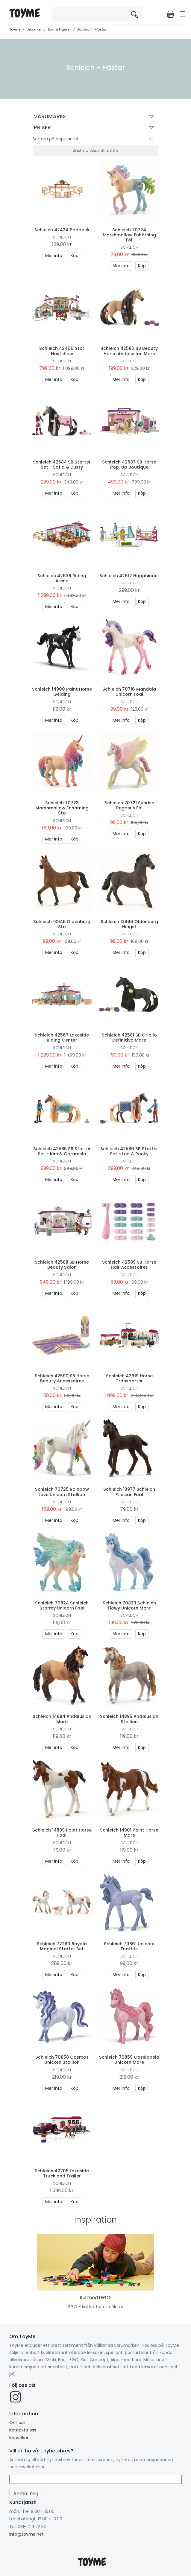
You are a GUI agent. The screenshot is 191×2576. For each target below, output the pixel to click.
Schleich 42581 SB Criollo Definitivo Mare (129, 1037)
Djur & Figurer (59, 29)
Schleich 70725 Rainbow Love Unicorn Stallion (62, 1491)
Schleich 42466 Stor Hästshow (61, 350)
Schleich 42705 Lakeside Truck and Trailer (62, 2173)
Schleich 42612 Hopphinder (129, 576)
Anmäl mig (25, 2493)
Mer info (53, 256)
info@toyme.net (26, 2534)
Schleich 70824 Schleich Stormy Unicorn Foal (62, 1605)
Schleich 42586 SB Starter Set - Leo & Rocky (129, 1151)
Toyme (14, 29)
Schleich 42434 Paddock (62, 230)
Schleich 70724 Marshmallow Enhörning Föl (129, 235)
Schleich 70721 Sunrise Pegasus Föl (129, 805)
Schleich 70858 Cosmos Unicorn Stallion (62, 2059)
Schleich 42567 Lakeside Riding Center (62, 1037)
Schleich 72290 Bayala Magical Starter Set (62, 1946)
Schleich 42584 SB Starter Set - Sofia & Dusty (62, 464)
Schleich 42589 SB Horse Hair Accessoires (129, 1264)
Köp (74, 256)
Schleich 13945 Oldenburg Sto (61, 924)
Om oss (17, 2422)
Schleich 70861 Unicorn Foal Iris (129, 1946)
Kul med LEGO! (95, 2297)
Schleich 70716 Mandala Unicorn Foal (129, 691)
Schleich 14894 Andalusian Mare (62, 1718)
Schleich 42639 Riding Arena (61, 578)
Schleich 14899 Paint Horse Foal (62, 1832)
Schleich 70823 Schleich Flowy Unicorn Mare (129, 1605)
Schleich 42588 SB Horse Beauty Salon (62, 1264)
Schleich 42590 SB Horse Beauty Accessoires (62, 1378)
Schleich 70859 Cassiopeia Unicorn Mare (129, 2059)
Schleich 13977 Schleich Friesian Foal (129, 1491)
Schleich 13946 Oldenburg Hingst (129, 924)
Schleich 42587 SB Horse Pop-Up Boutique (129, 464)
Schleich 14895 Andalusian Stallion (129, 1718)
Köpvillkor (18, 2438)
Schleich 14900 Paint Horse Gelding (62, 691)
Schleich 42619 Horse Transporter (129, 1378)
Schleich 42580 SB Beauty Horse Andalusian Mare (129, 350)
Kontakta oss (22, 2430)
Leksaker (34, 29)
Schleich (62, 237)
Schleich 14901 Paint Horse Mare (129, 1832)
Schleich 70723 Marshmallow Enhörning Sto (62, 808)
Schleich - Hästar (91, 29)
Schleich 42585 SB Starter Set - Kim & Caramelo (62, 1151)
